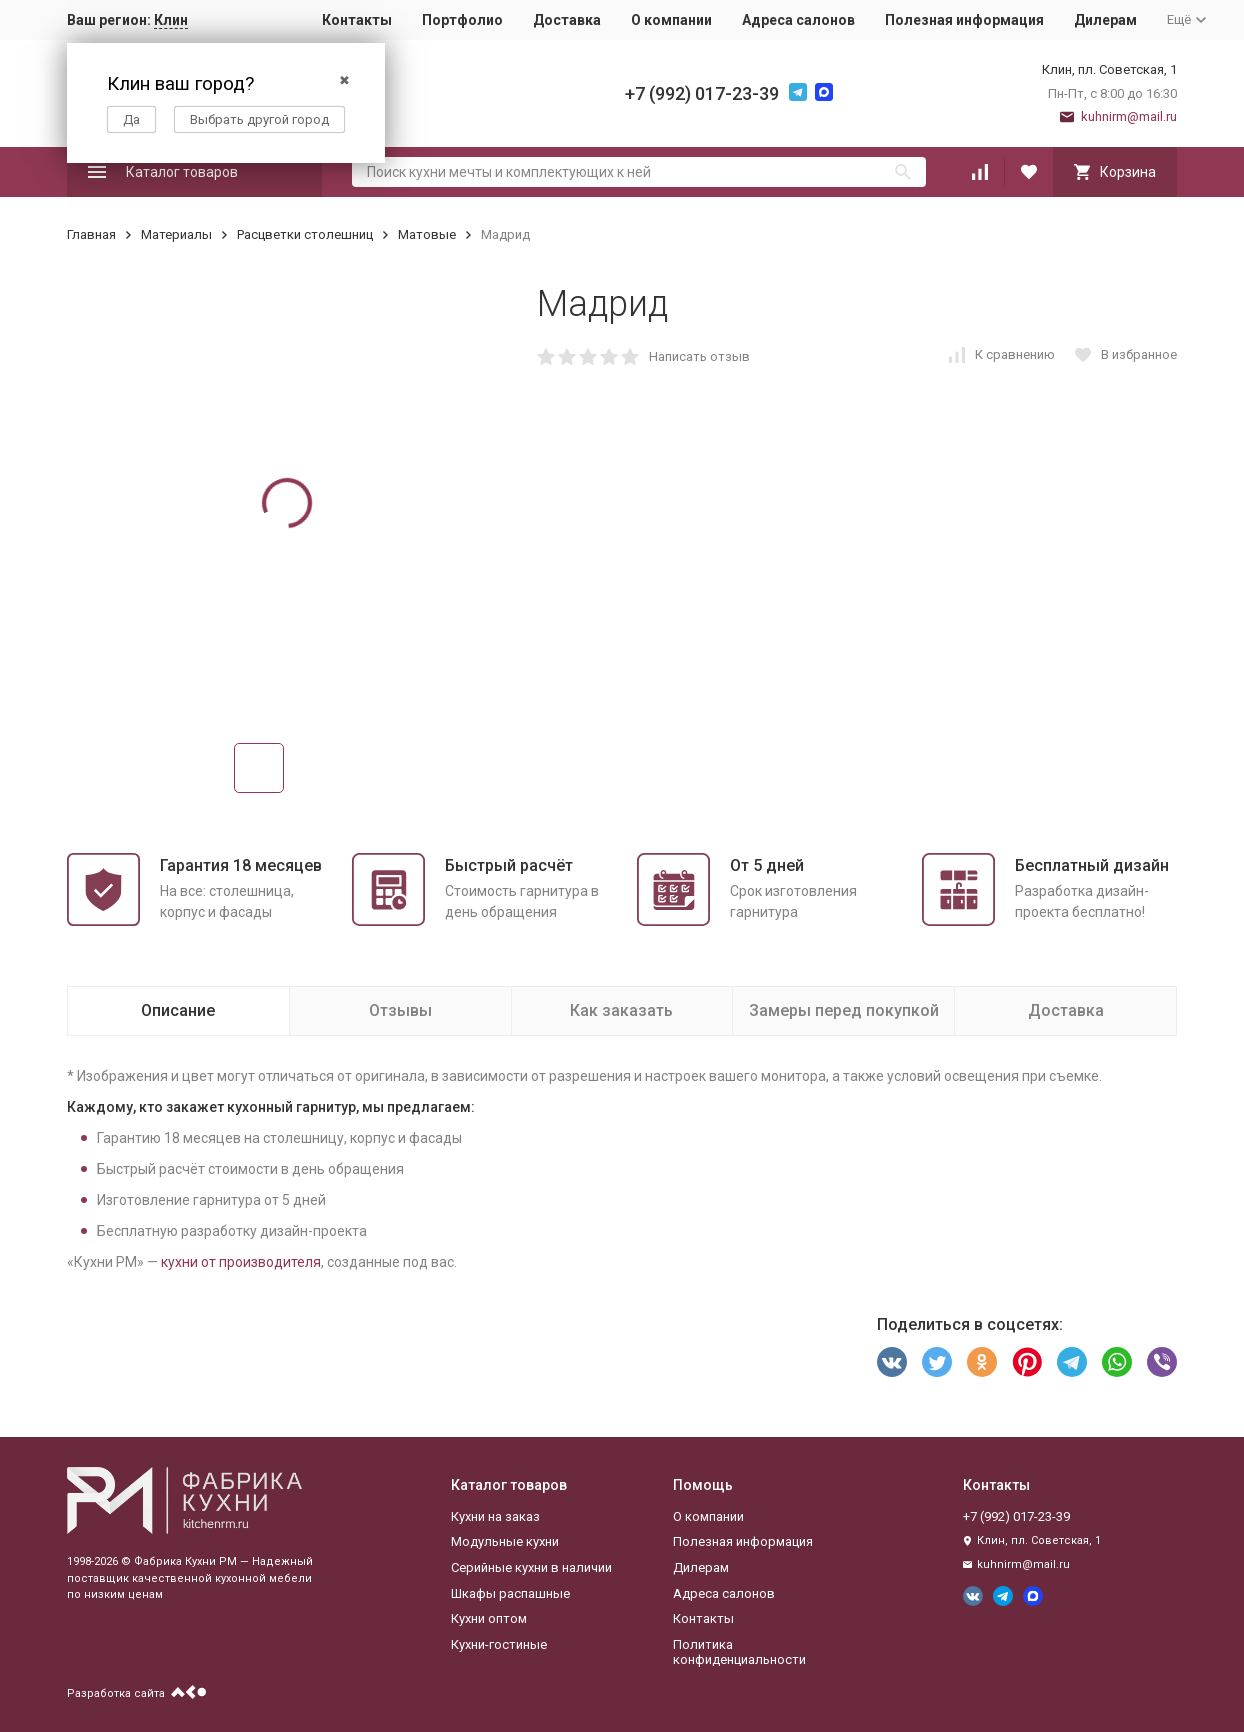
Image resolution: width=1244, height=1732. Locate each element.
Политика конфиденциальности (739, 1652)
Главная (91, 234)
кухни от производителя (241, 1262)
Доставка (567, 20)
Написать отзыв (699, 356)
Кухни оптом (489, 1618)
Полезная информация (964, 20)
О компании (671, 20)
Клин (171, 20)
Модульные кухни (505, 1541)
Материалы (176, 234)
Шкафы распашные (510, 1593)
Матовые (427, 234)
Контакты (357, 20)
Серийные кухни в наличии (531, 1567)
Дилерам (1105, 20)
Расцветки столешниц (305, 234)
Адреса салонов (798, 20)
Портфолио (462, 20)
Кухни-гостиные (499, 1644)
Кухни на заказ (495, 1516)
